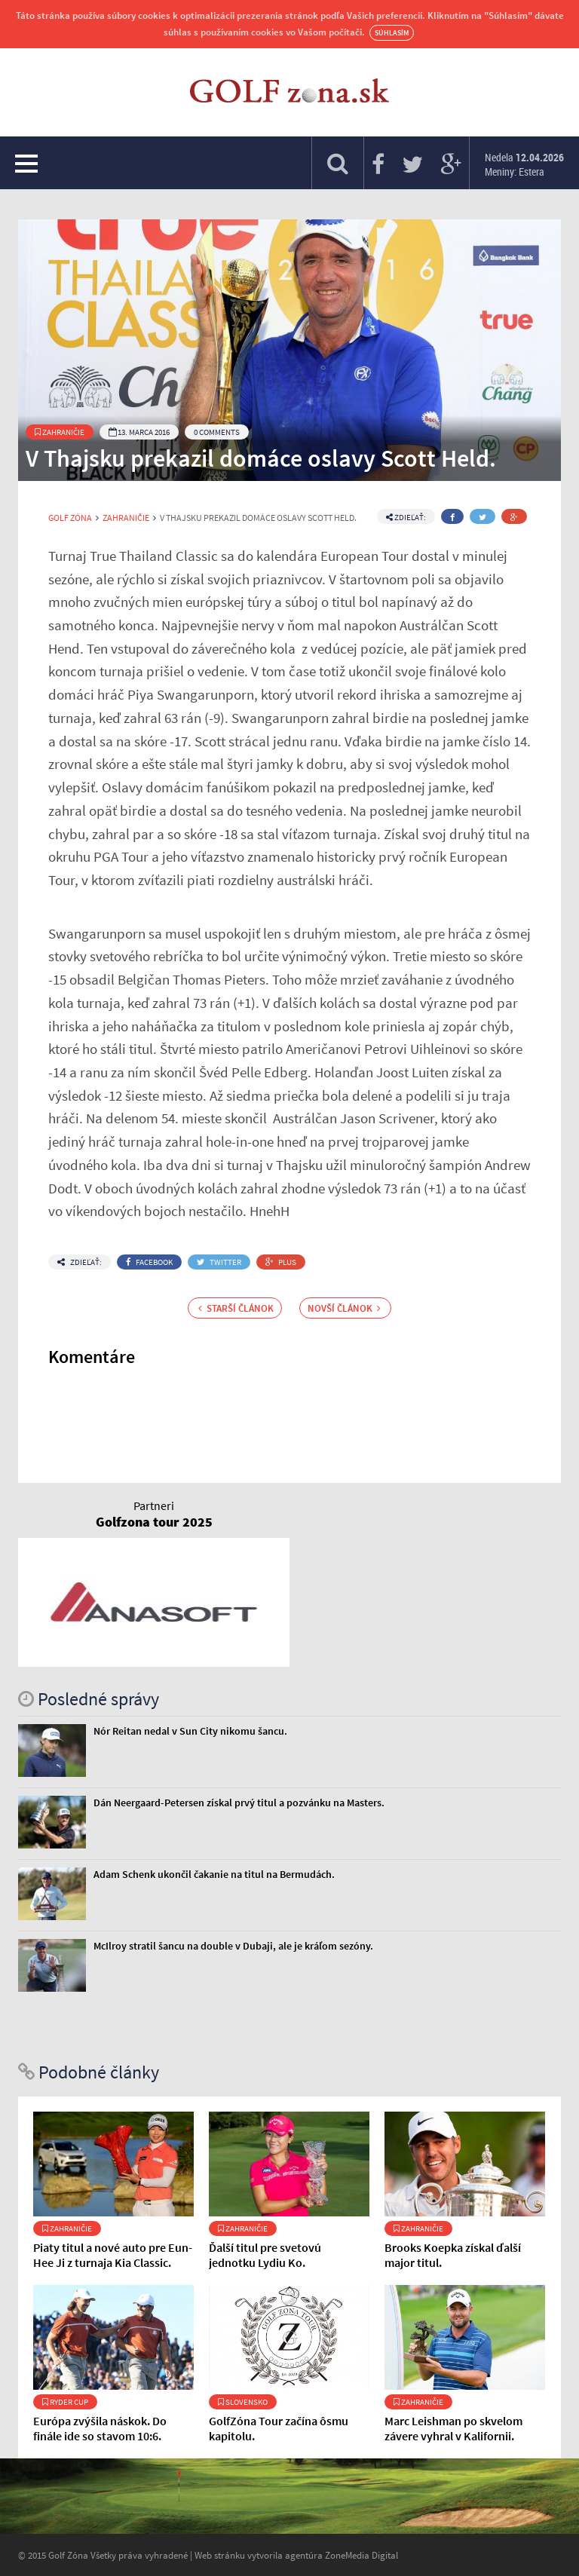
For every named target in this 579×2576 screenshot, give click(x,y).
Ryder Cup (65, 2402)
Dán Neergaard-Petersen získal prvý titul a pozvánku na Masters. (238, 1802)
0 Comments (217, 432)
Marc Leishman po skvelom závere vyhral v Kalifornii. (453, 2428)
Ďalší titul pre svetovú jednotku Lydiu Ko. (265, 2255)
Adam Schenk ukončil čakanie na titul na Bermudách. (214, 1874)
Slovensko (243, 2402)
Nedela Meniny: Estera (524, 164)
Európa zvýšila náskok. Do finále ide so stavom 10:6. (100, 2428)
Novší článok (344, 1308)
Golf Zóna (70, 518)
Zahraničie (59, 432)
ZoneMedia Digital (361, 2555)
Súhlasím (392, 33)
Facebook (149, 1262)
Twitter (219, 1262)
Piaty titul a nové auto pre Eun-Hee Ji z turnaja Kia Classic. (112, 2255)
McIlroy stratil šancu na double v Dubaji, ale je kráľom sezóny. (233, 1946)
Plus (280, 1262)
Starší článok (236, 1308)
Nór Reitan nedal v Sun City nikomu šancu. (190, 1731)
